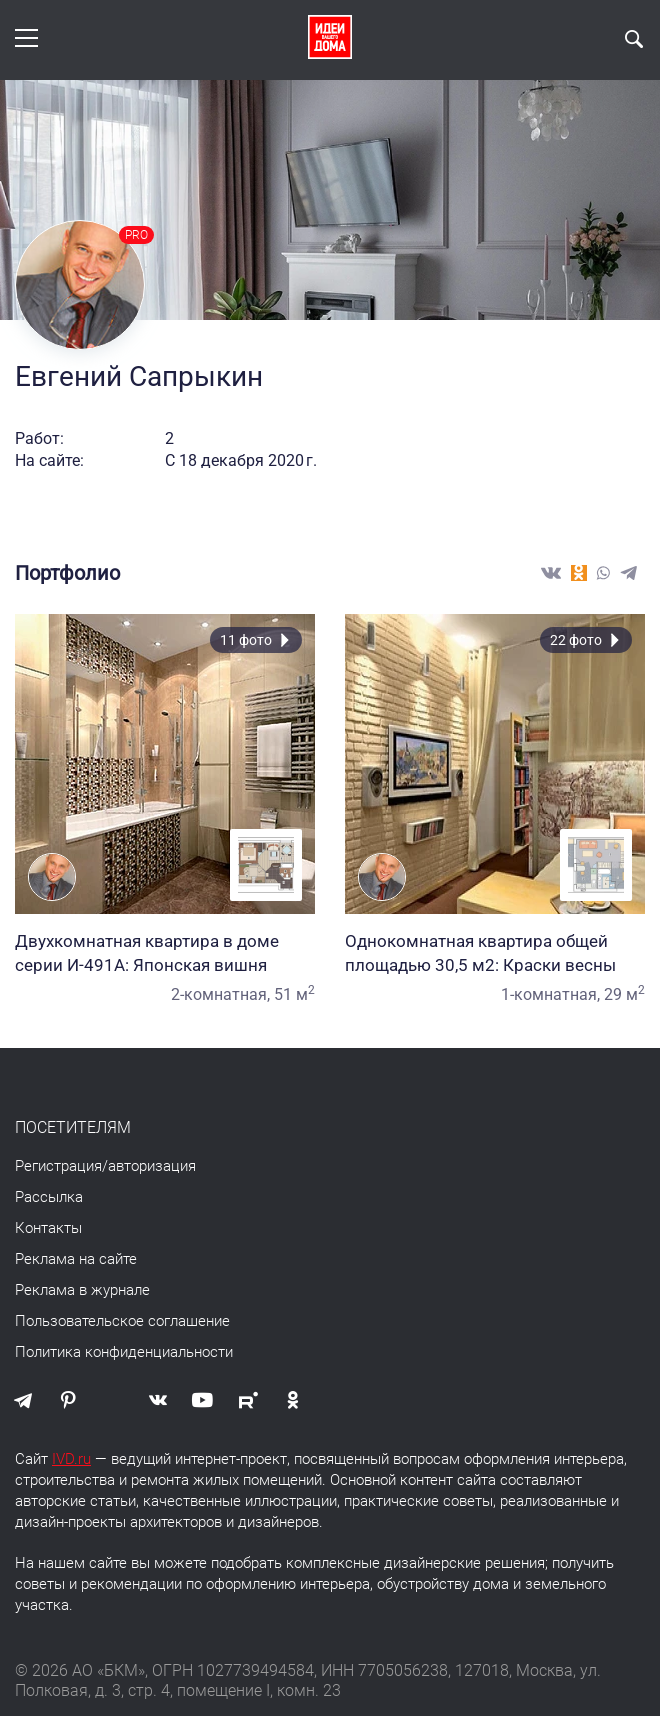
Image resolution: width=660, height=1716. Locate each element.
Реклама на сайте (76, 1259)
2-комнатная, (220, 994)
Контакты (48, 1228)
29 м (624, 994)
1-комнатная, (550, 994)
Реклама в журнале (82, 1290)
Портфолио (67, 573)
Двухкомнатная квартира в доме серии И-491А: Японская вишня (165, 953)
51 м (294, 994)
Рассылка (49, 1197)
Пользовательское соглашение (122, 1321)
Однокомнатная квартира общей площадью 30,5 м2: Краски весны (495, 953)
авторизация (152, 1166)
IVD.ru (71, 1459)
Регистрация (58, 1166)
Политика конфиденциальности (124, 1352)
